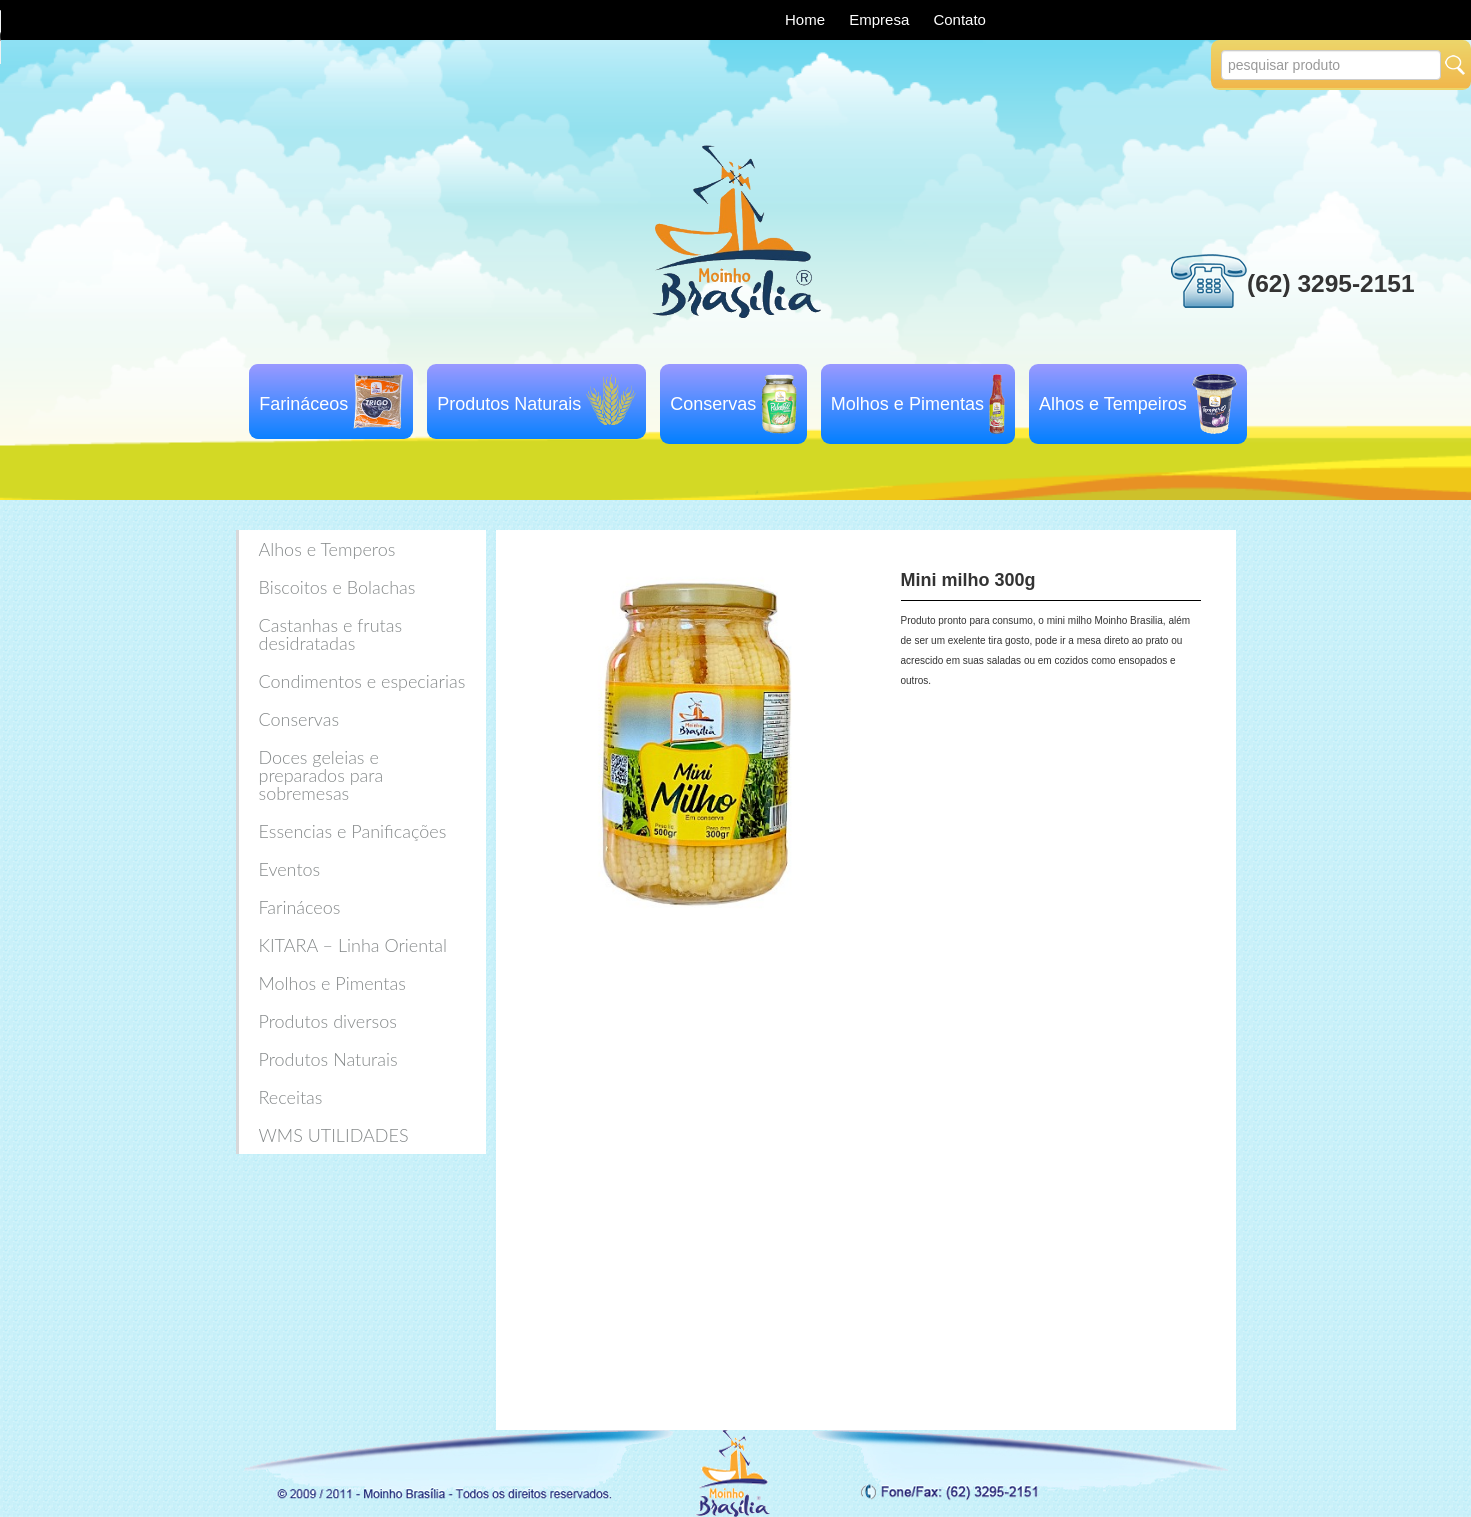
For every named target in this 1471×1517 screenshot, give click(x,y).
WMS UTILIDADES (334, 1135)
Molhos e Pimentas (907, 404)
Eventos (290, 869)
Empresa (881, 19)
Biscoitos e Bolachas (337, 587)
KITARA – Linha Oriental (353, 945)
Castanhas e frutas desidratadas (331, 634)
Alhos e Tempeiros (1113, 404)
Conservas (713, 404)
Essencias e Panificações (353, 831)
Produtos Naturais (509, 404)
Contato (959, 19)
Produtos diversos (328, 1021)
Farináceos (303, 404)
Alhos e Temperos (327, 549)
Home (807, 19)
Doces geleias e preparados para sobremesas (321, 775)
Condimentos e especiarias (362, 681)
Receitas (291, 1097)
